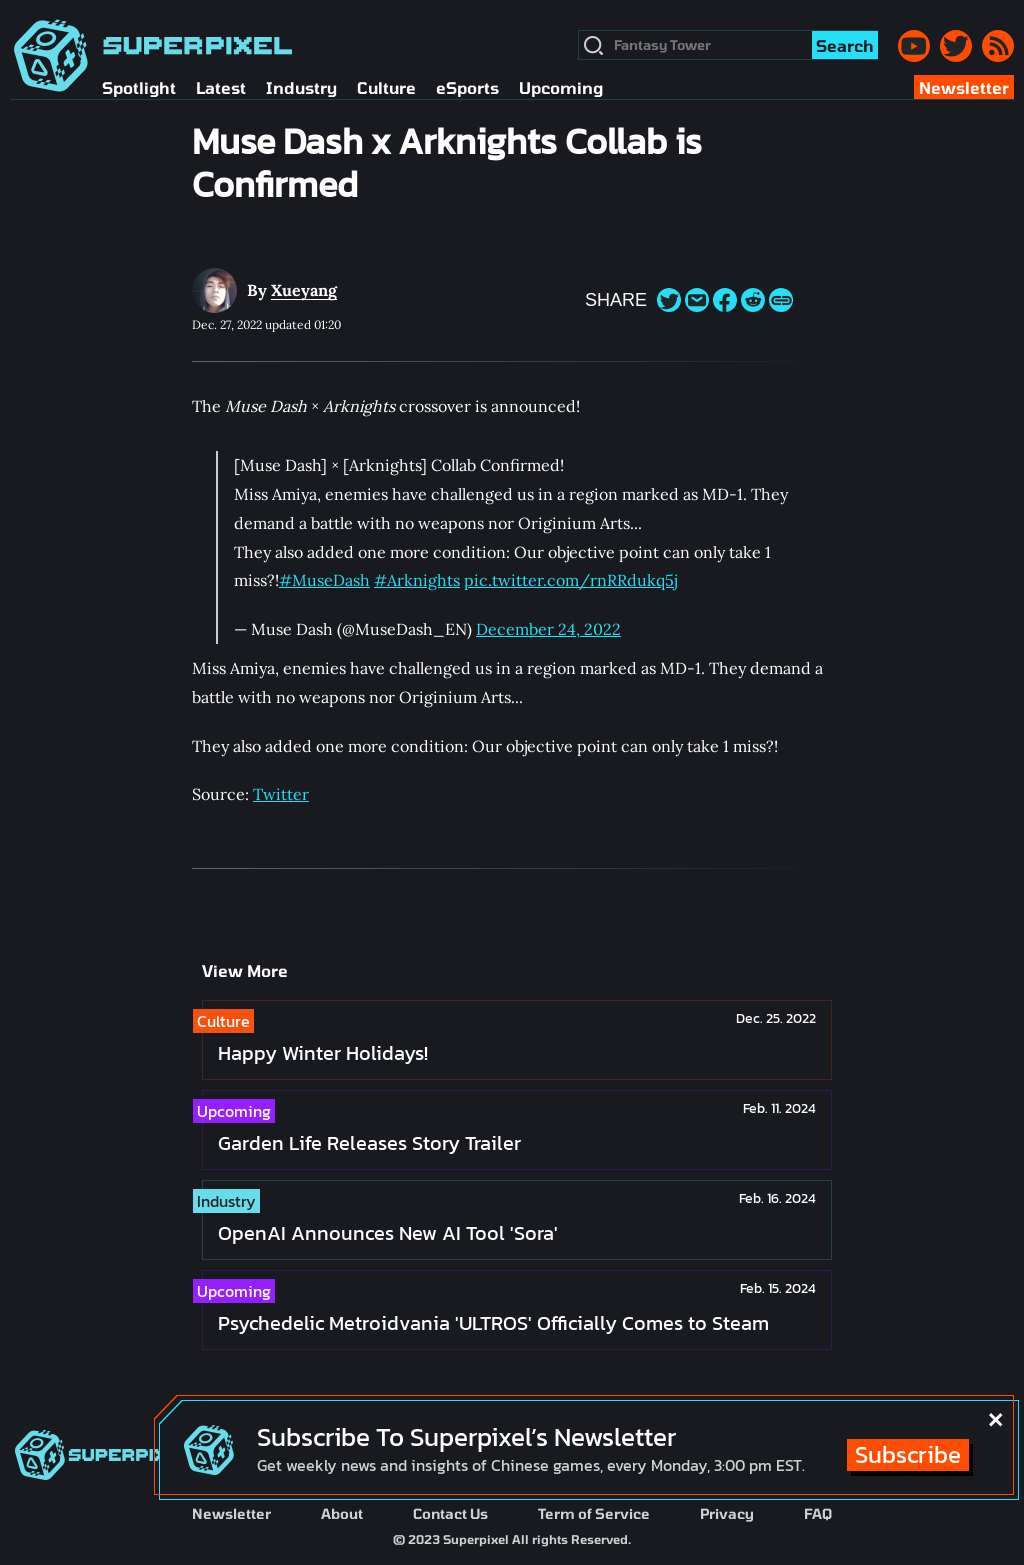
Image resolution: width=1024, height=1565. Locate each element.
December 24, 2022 (548, 629)
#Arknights (417, 580)
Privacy (727, 1513)
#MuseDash (324, 580)
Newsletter (231, 1513)
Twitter (281, 794)
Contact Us (450, 1513)
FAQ (818, 1513)
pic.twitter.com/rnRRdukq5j (570, 580)
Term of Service (594, 1513)
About (342, 1513)
